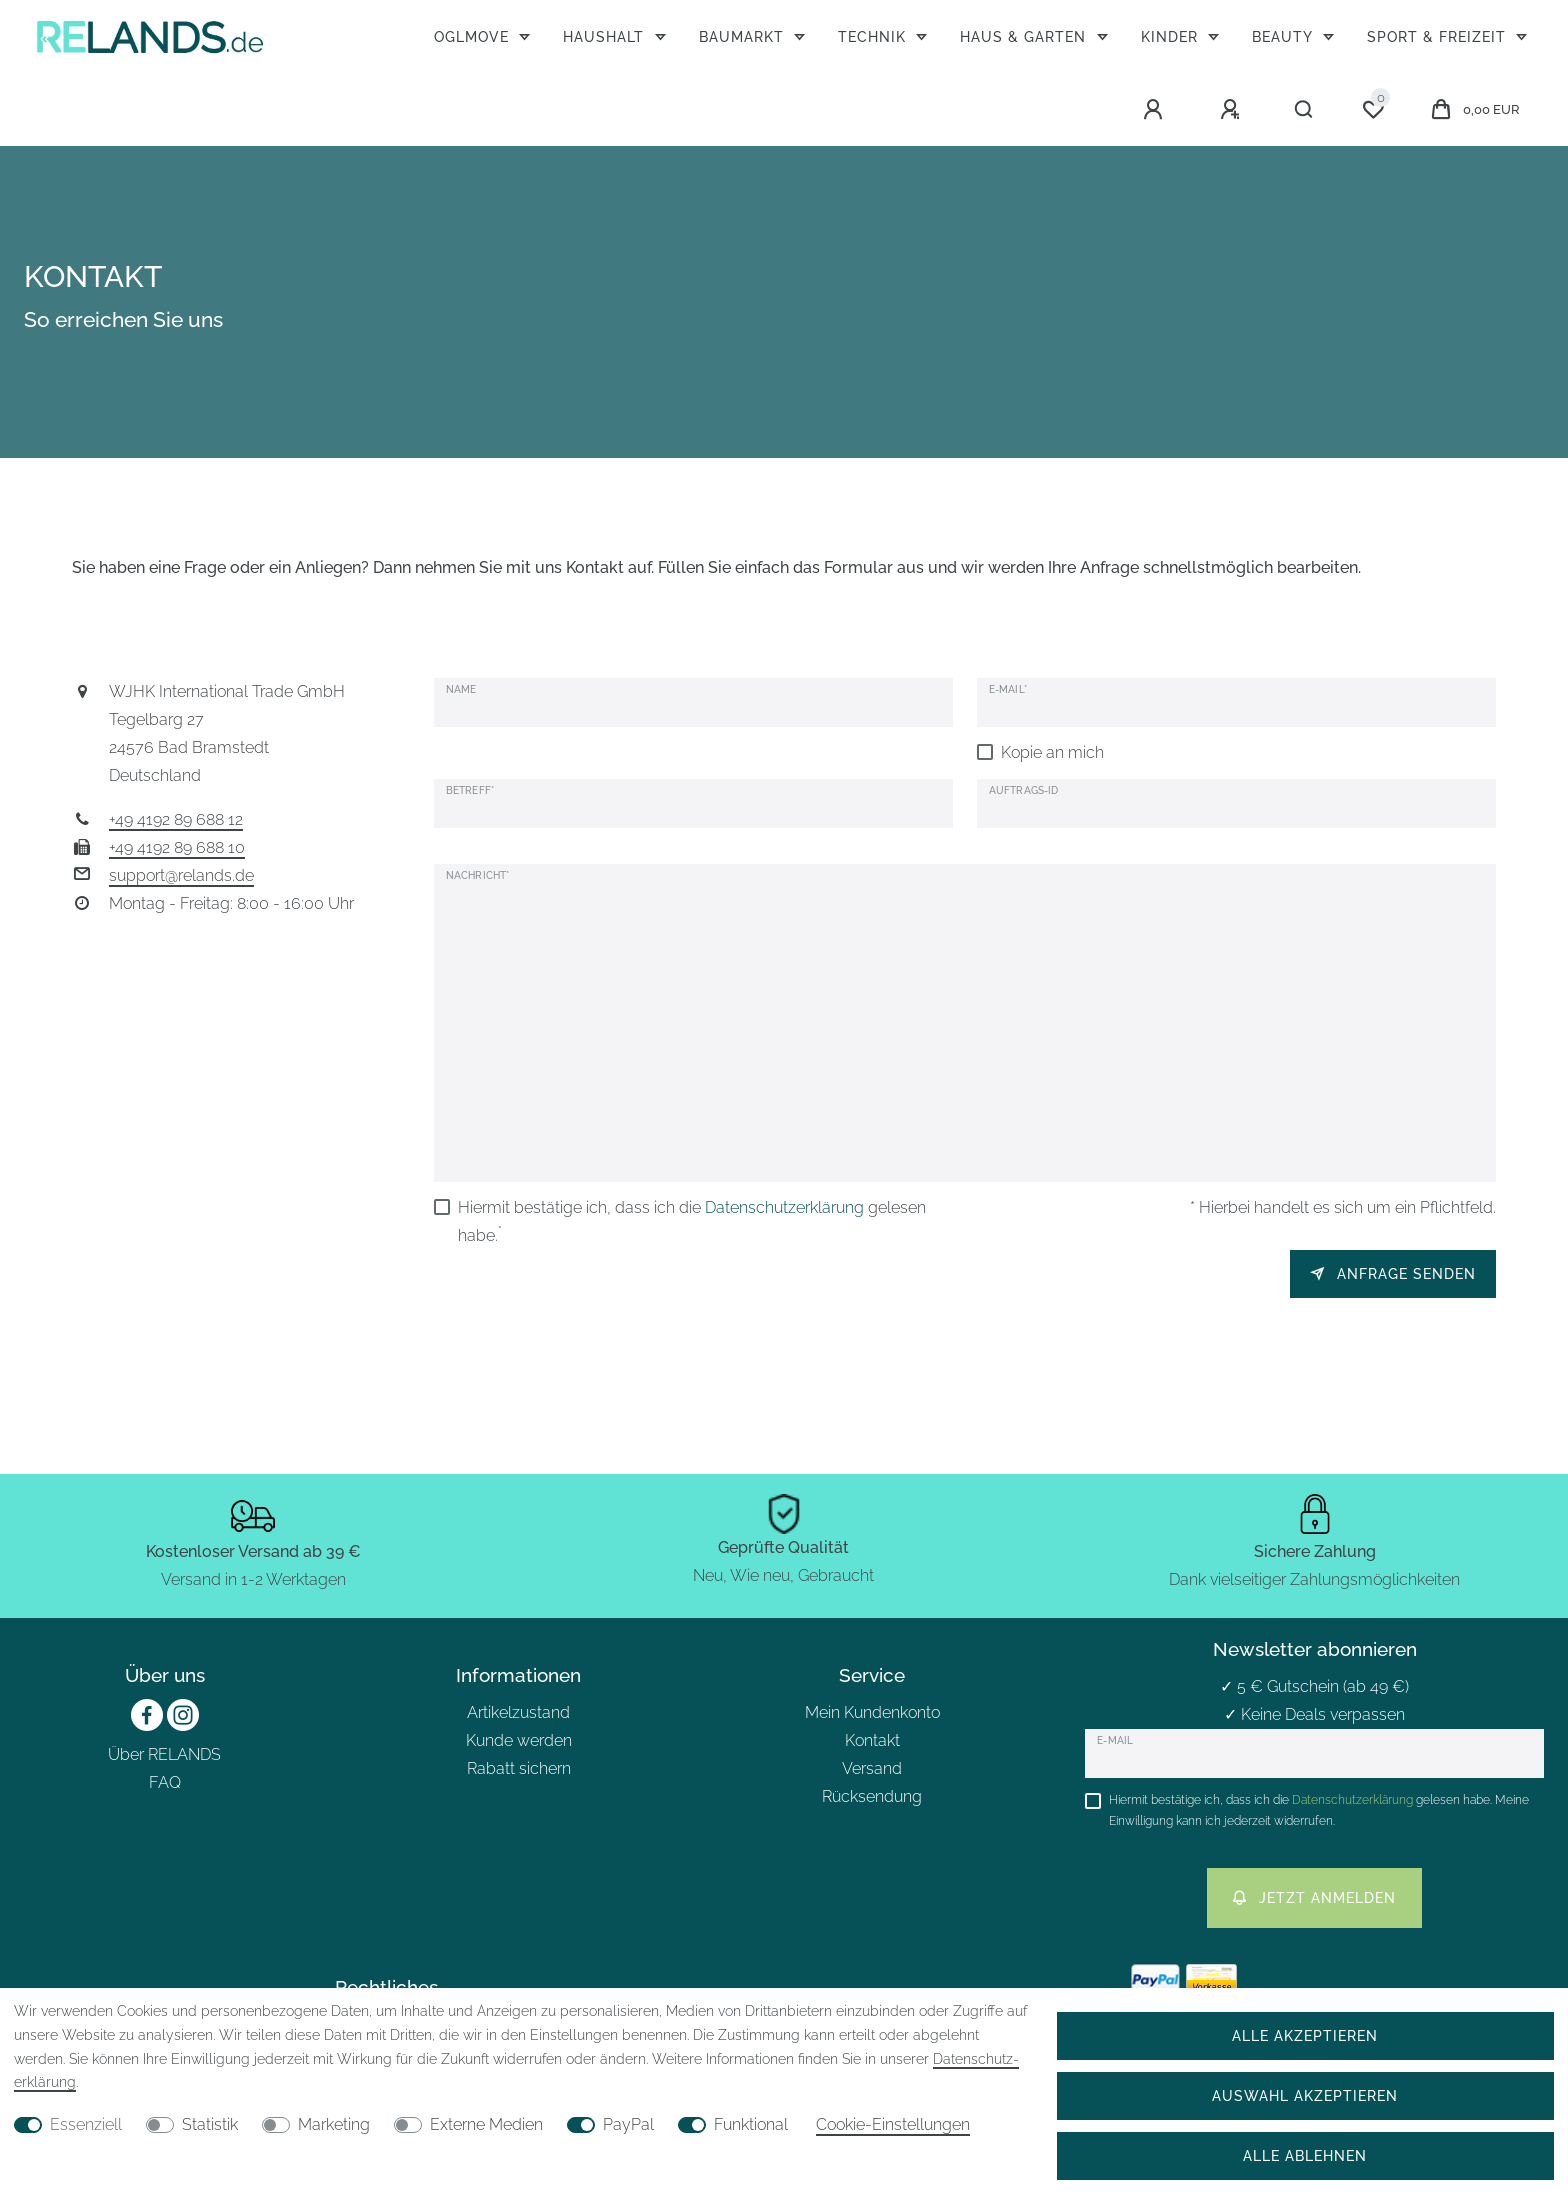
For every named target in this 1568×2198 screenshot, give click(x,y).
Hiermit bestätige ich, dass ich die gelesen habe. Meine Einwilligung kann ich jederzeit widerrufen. (1319, 1810)
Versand (872, 1768)
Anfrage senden (1393, 1273)
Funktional (751, 2124)
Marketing (334, 2124)
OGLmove (474, 36)
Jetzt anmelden (1314, 1897)
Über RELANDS (164, 1754)
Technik (874, 36)
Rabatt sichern (519, 1768)
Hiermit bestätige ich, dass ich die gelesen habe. (692, 1221)
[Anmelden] (1156, 110)
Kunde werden (519, 1740)
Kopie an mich (1052, 752)
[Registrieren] (1233, 110)
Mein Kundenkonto (872, 1712)
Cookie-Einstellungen (893, 2124)
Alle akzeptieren (1305, 2035)
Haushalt (606, 36)
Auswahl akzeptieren (1305, 2095)
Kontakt (872, 1740)
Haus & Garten (1025, 36)
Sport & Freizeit (1439, 36)
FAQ (165, 1782)
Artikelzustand (518, 1712)
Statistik (210, 2124)
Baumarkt (744, 36)
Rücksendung (872, 1796)
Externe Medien (486, 2124)
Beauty (1284, 36)
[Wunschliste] (1373, 110)
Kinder (1172, 36)
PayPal (628, 2124)
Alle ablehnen (1305, 2155)
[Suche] (1304, 110)
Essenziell (86, 2124)
